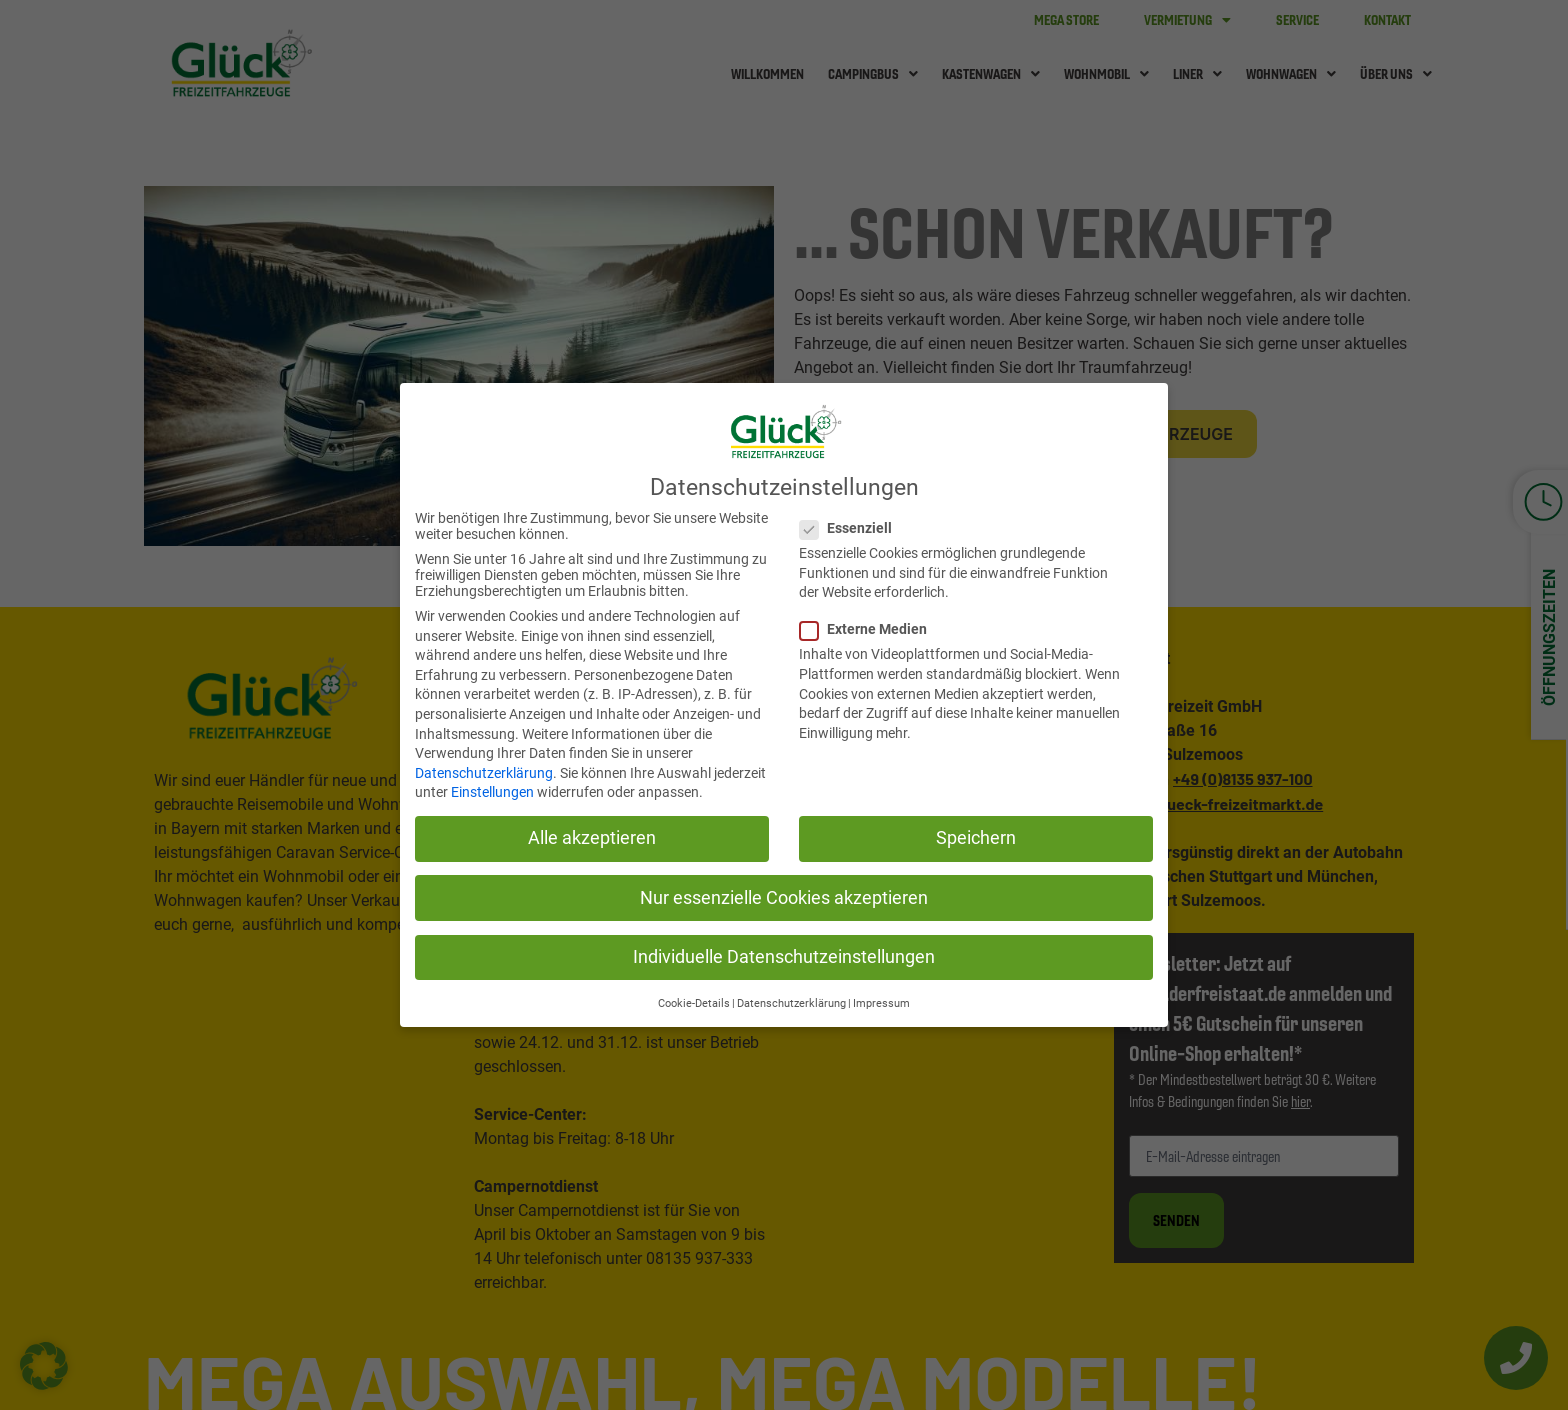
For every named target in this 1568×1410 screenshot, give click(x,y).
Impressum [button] (881, 999)
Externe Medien (864, 626)
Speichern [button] (976, 835)
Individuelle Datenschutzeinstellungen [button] (784, 953)
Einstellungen (492, 789)
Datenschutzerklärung (484, 769)
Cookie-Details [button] (694, 999)
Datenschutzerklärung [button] (791, 999)
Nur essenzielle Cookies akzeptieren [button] (784, 894)
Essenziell (846, 524)
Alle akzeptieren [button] (592, 835)
